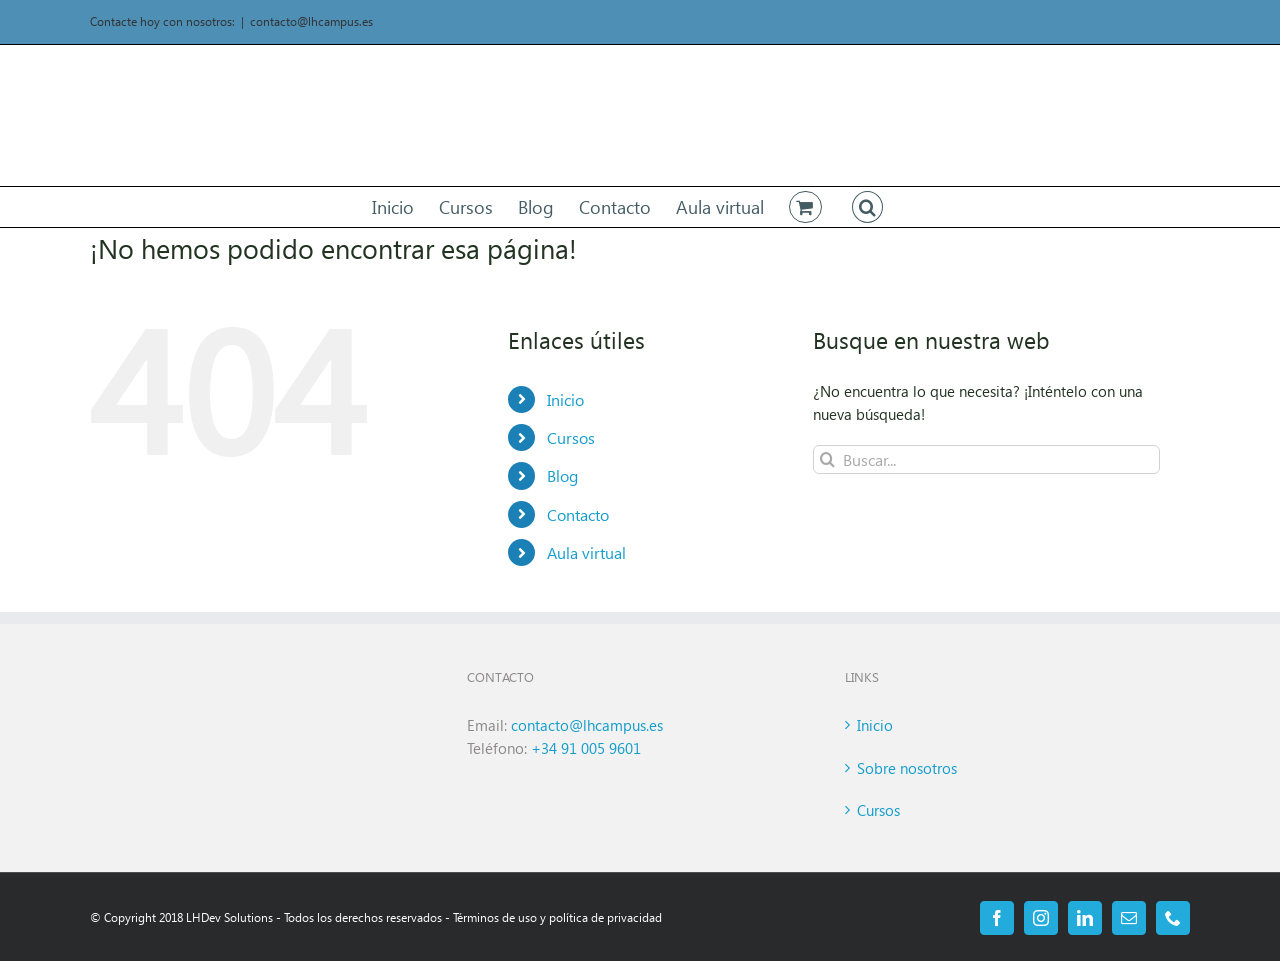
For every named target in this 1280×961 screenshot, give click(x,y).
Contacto (578, 514)
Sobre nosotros (907, 768)
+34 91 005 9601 (586, 748)
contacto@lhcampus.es (311, 21)
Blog (562, 475)
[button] (868, 207)
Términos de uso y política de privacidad (557, 917)
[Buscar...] (986, 459)
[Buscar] (827, 459)
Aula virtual (586, 552)
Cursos (571, 437)
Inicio (565, 399)
